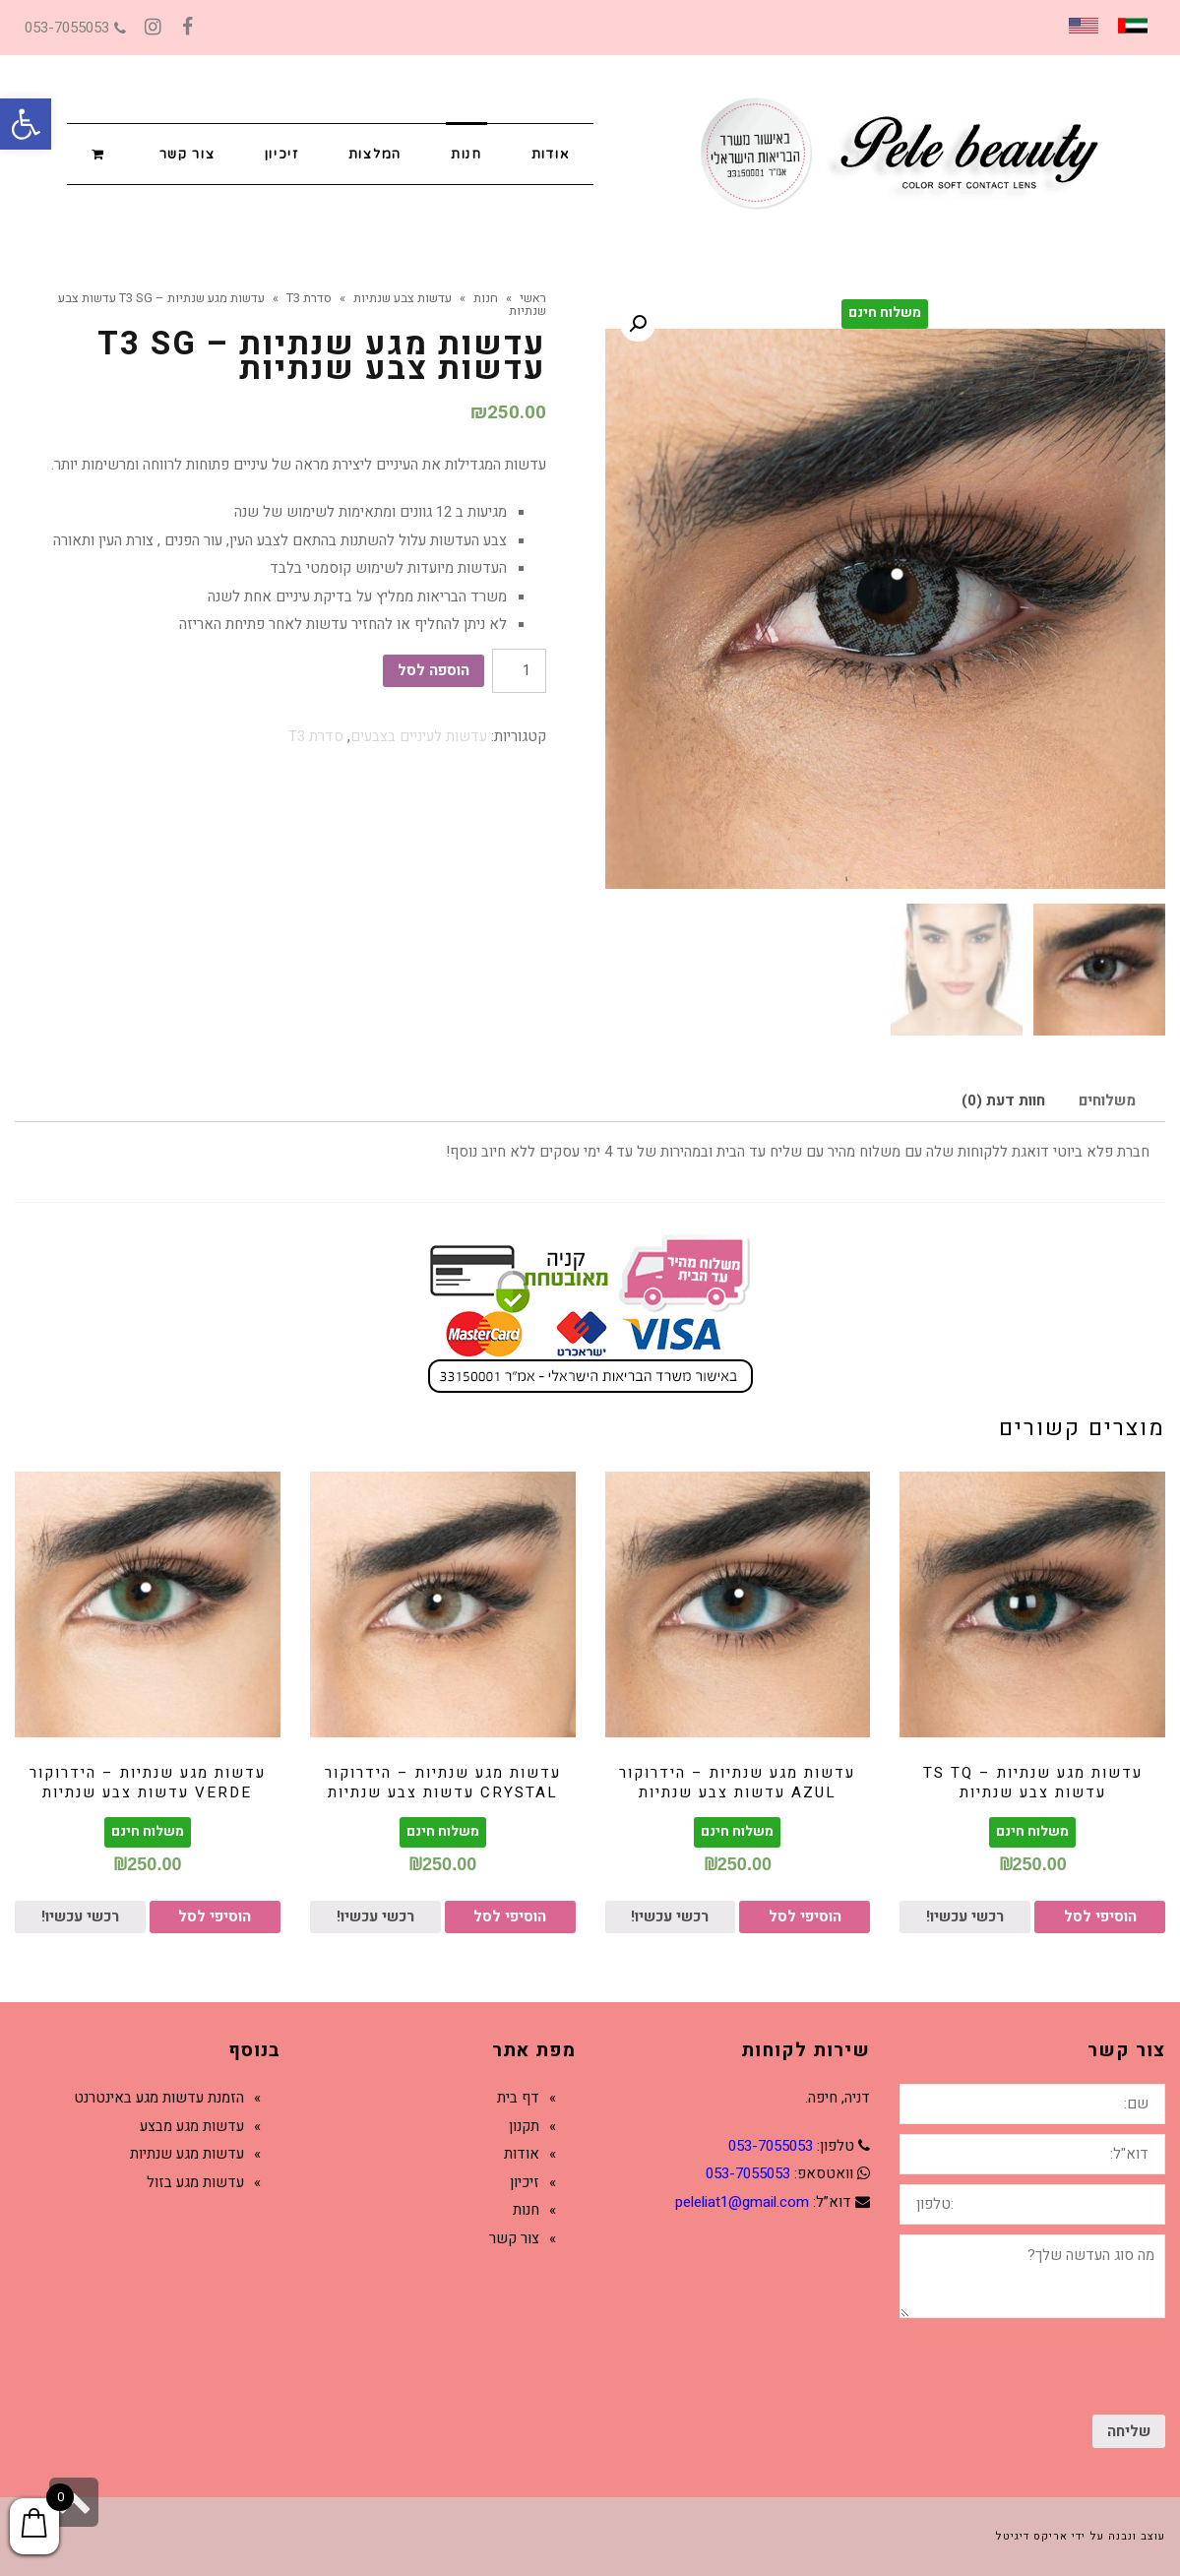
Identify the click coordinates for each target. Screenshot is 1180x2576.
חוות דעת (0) (1003, 1100)
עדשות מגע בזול (195, 2182)
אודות (521, 2154)
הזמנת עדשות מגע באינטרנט (159, 2097)
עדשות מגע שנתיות (187, 2154)
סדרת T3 (315, 736)
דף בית (518, 2097)
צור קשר (514, 2238)
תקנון (524, 2126)
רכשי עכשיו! (965, 1916)
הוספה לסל (433, 670)
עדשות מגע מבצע (192, 2126)
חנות (526, 2210)
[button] (25, 124)
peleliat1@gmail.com (742, 2202)
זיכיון (524, 2182)
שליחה (1128, 2431)
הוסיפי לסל (1100, 1916)
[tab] (1107, 1101)
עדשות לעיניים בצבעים (418, 736)
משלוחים (1107, 1100)
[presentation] (1015, 2366)
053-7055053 (75, 27)
